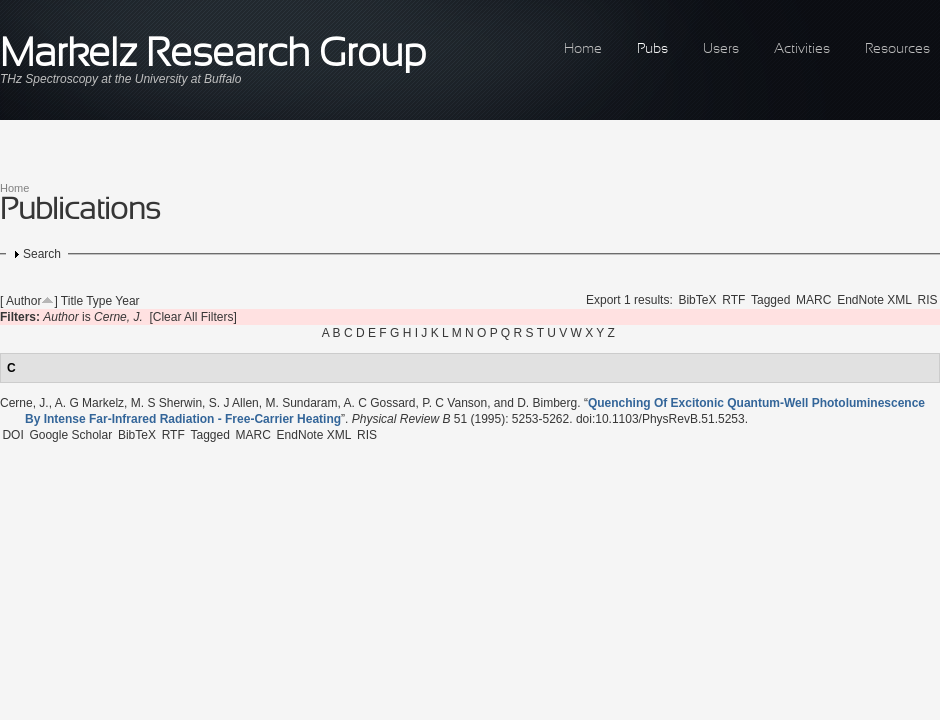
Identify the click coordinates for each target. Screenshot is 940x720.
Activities (802, 49)
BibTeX (697, 300)
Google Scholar (70, 435)
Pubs (652, 49)
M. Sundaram (301, 403)
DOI (12, 435)
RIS (928, 300)
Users (721, 49)
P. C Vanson (454, 403)
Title (72, 301)
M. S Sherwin (166, 403)
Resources (897, 49)
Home (583, 49)
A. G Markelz (89, 403)
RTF (733, 300)
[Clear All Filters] (192, 317)
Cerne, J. (24, 403)
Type (99, 301)
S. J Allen (234, 403)
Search (42, 254)
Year (127, 301)
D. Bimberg (547, 403)
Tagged (770, 300)
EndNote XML (874, 300)
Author (23, 301)
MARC (813, 300)
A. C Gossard (380, 403)
